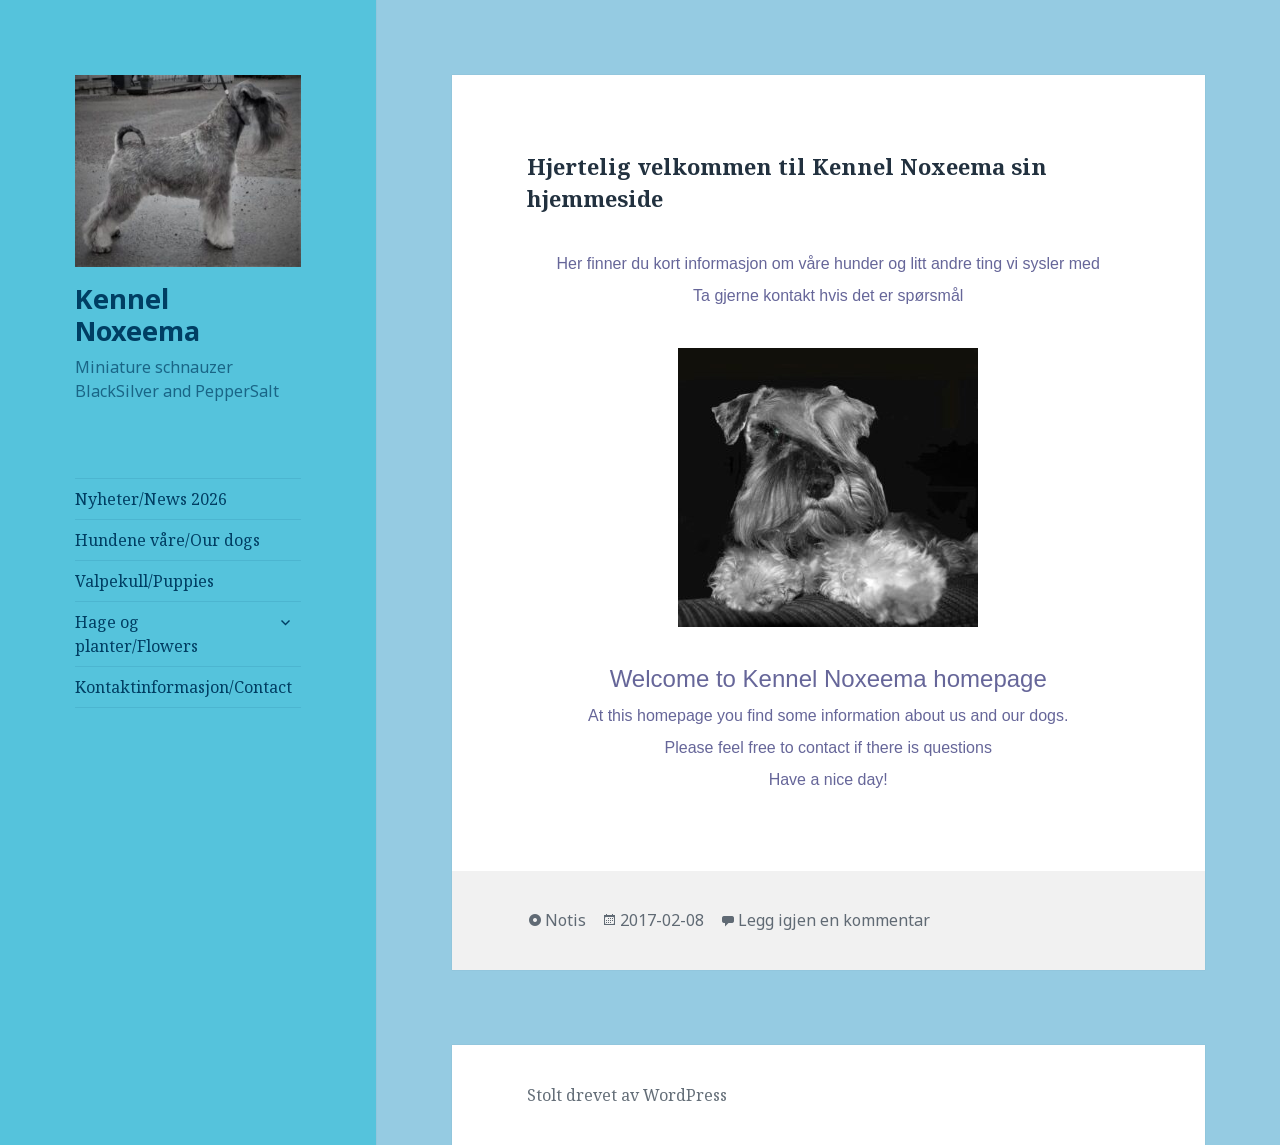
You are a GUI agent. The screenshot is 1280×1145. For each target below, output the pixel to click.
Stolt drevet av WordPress (627, 1095)
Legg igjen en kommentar (834, 920)
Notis (565, 920)
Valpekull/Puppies (144, 581)
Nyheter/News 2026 (151, 499)
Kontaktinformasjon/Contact (183, 687)
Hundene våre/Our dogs (167, 540)
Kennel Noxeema (137, 314)
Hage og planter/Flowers (136, 634)
